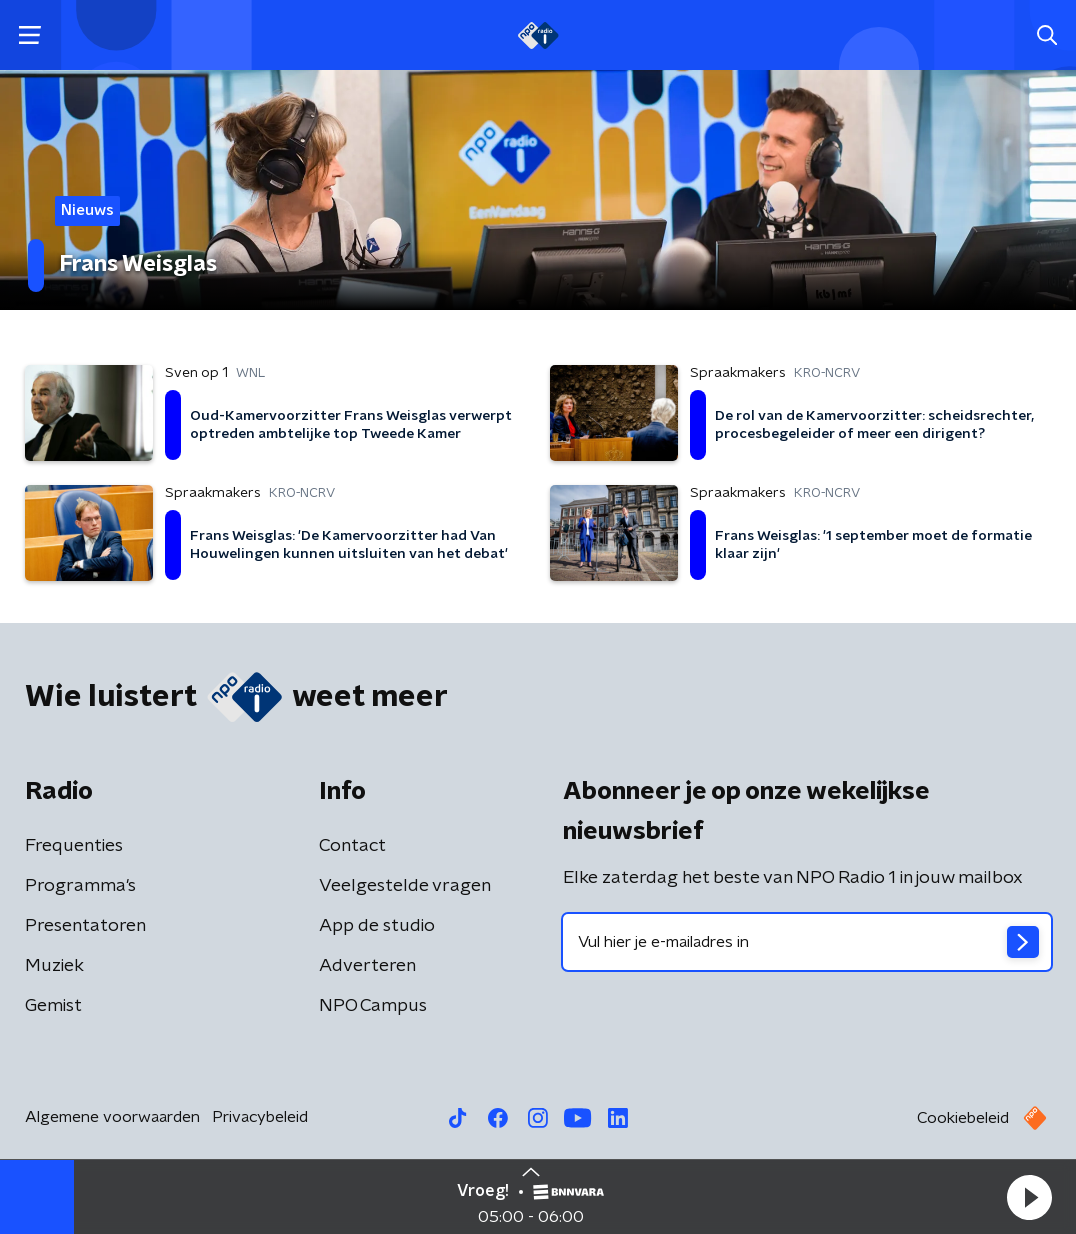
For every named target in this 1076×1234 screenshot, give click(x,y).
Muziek (54, 966)
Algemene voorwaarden (112, 1117)
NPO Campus (373, 1006)
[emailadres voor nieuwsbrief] (807, 942)
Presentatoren (85, 926)
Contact (352, 846)
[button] (1029, 1197)
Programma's (80, 886)
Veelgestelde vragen (405, 886)
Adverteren (367, 966)
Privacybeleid (260, 1117)
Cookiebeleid (963, 1118)
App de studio (377, 926)
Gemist (53, 1006)
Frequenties (74, 846)
